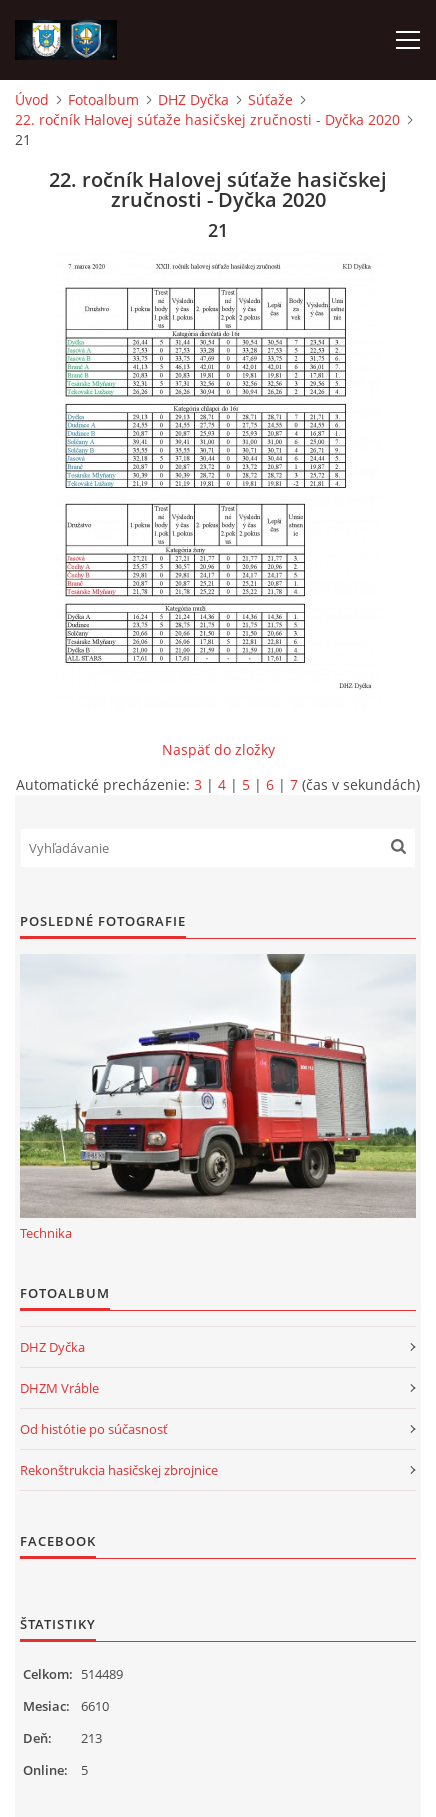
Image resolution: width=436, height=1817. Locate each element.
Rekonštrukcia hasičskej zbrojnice (119, 1470)
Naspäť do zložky (218, 749)
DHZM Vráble (59, 1388)
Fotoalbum (103, 99)
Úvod (32, 99)
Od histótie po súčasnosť (94, 1429)
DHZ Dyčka (193, 99)
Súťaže (270, 99)
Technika (46, 1233)
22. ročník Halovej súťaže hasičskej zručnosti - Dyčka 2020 (207, 119)
